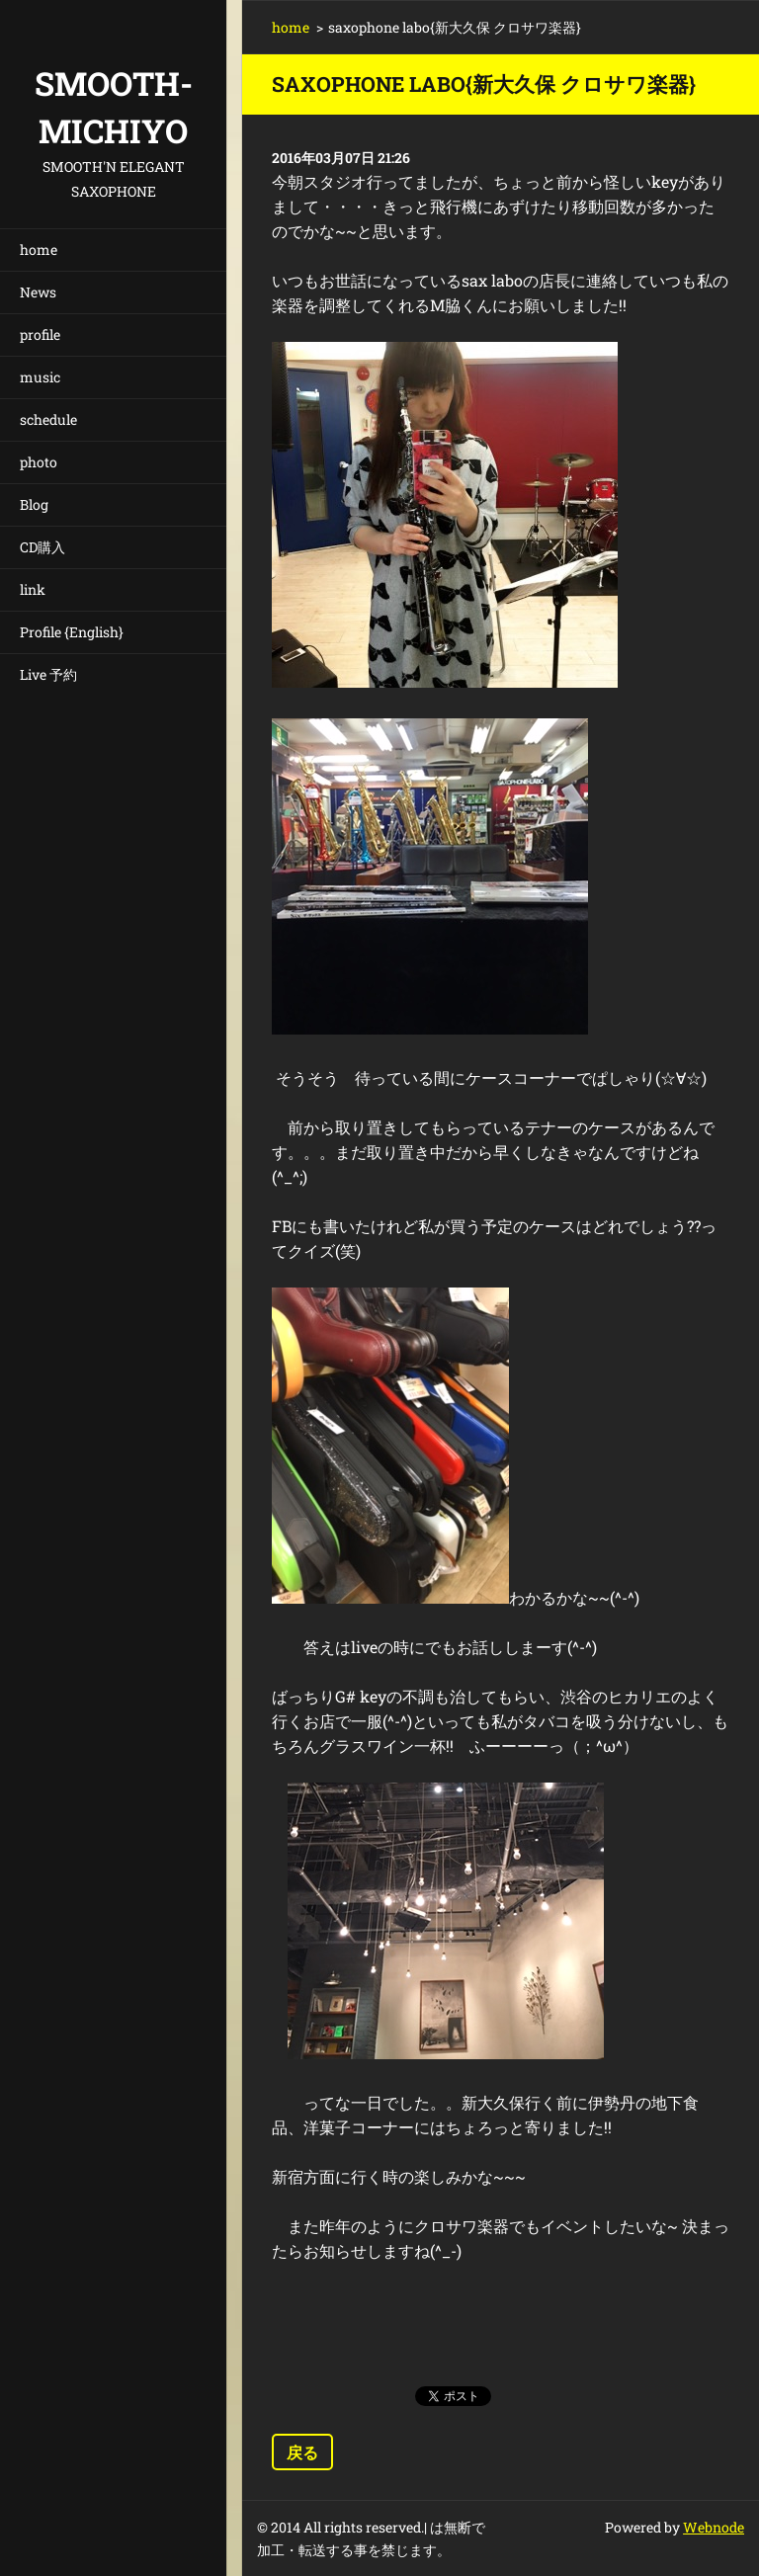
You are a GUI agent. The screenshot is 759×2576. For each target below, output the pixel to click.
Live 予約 (48, 674)
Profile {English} (72, 632)
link (32, 589)
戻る (302, 2452)
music (40, 377)
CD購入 (42, 547)
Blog (34, 504)
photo (38, 462)
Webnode (713, 2527)
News (38, 292)
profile (40, 334)
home (38, 249)
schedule (48, 419)
